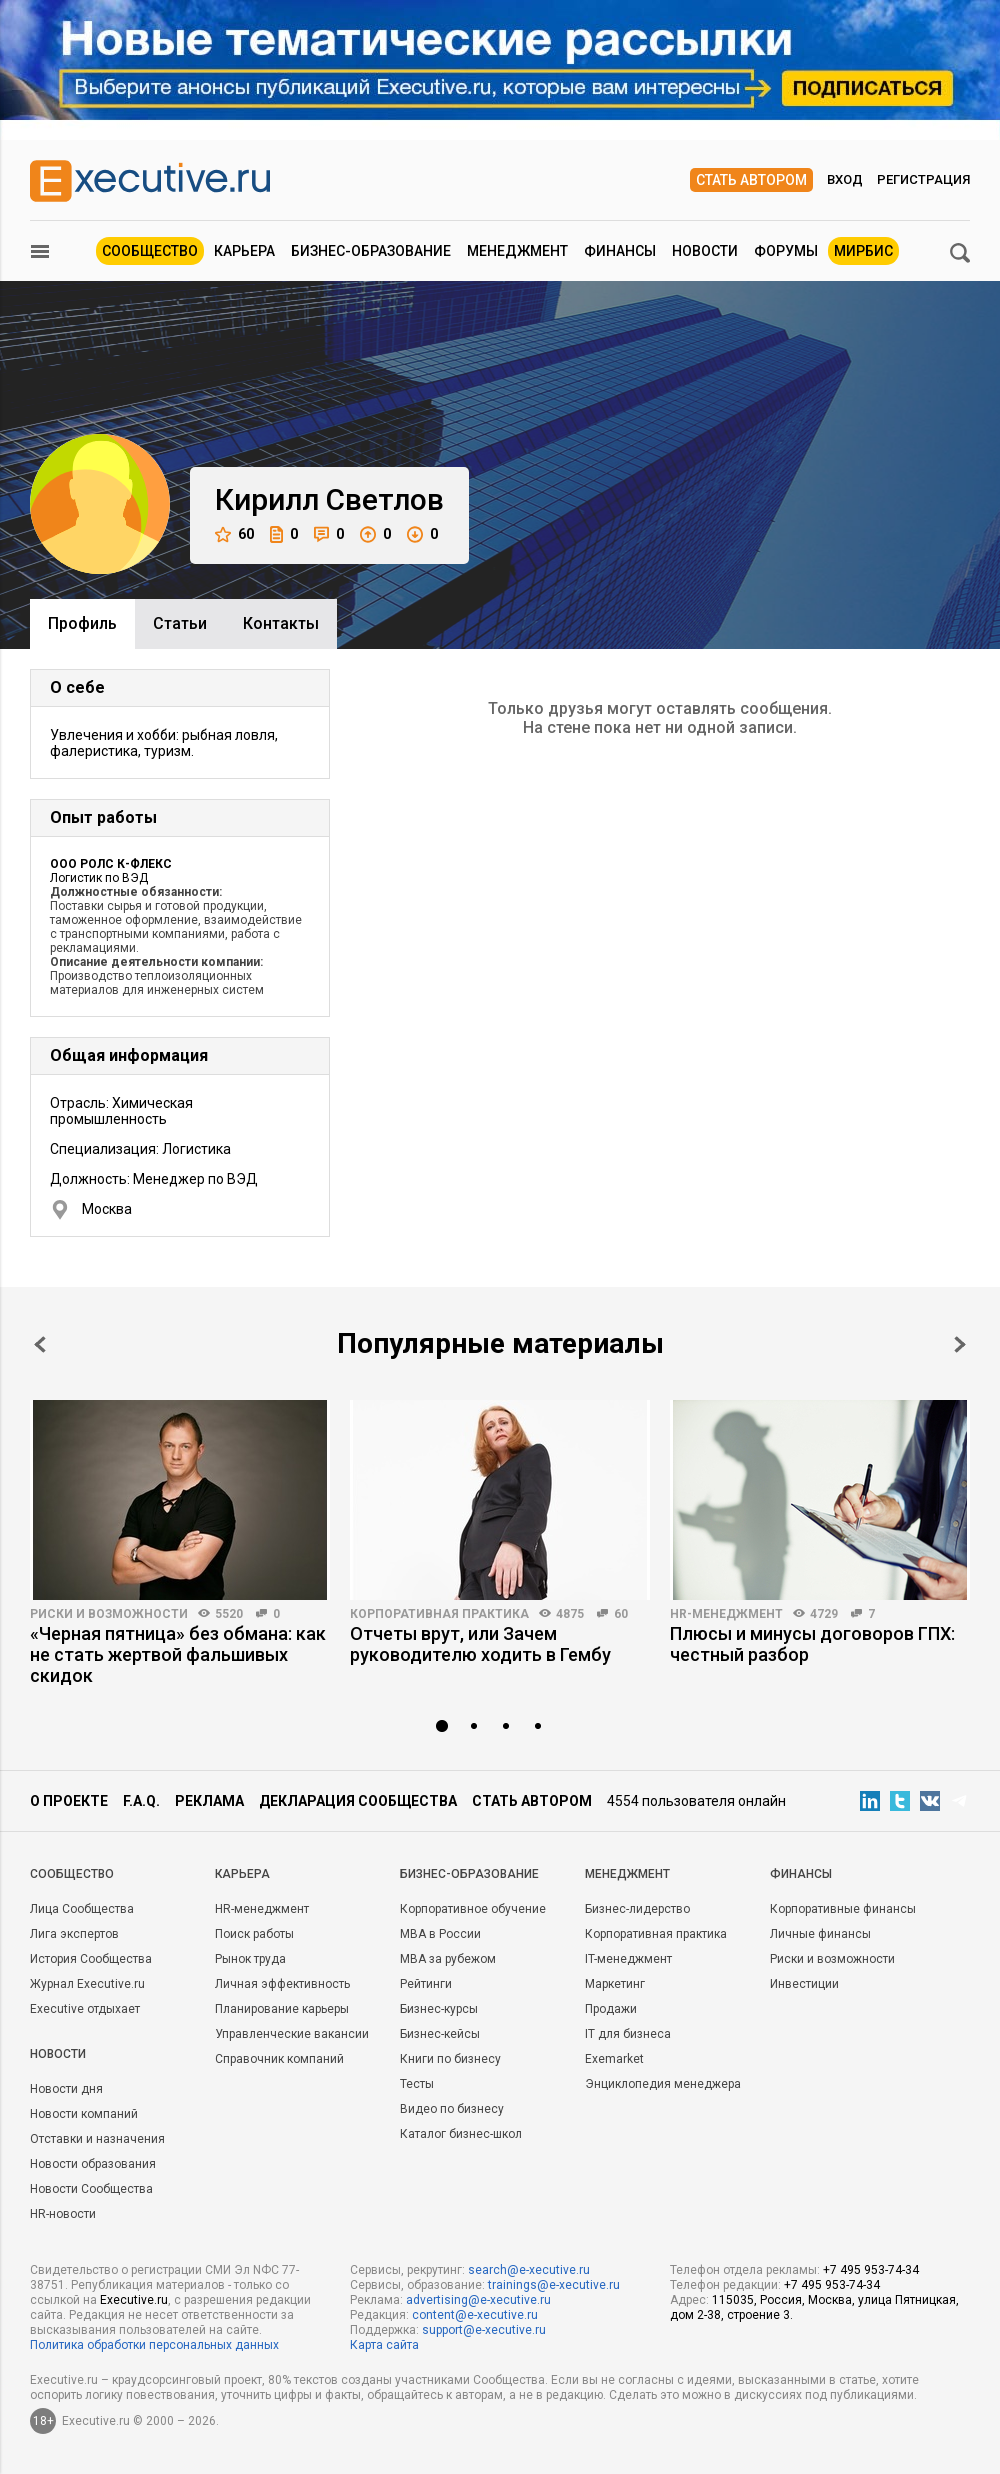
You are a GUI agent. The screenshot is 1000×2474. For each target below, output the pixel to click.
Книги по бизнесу (450, 2059)
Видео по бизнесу (452, 2109)
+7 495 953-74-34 (871, 2270)
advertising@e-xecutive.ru (478, 2300)
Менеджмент (517, 251)
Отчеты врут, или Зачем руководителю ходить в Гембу (480, 1644)
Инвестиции (804, 1984)
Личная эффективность (282, 1984)
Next (960, 1344)
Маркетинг (615, 1984)
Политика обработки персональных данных (154, 2345)
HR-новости (63, 2214)
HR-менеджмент (726, 1614)
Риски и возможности (109, 1614)
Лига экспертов (74, 1934)
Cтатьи (180, 623)
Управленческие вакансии (292, 2034)
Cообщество (72, 1874)
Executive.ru (134, 2300)
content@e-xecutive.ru (475, 2315)
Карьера (244, 251)
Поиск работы (254, 1934)
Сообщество (150, 251)
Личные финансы (820, 1934)
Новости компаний (84, 2114)
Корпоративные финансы (843, 1909)
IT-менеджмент (628, 1959)
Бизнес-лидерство (637, 1909)
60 (234, 534)
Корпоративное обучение (473, 1909)
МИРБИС (863, 251)
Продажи (611, 2009)
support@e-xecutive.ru (484, 2330)
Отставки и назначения (97, 2139)
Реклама (209, 1801)
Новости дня (66, 2089)
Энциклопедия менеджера (663, 2084)
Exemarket (614, 2059)
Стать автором (751, 180)
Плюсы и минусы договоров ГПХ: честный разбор (812, 1644)
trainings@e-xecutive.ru (554, 2285)
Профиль (82, 623)
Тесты (417, 2084)
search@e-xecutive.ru (529, 2270)
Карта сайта (384, 2345)
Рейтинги (426, 1984)
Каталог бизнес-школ (461, 2134)
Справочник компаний (279, 2059)
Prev (40, 1344)
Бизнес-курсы (439, 2009)
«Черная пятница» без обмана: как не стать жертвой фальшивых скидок (178, 1654)
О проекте (69, 1801)
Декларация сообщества (358, 1801)
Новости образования (93, 2164)
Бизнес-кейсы (440, 2034)
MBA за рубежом (448, 1959)
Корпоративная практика (439, 1614)
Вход (845, 179)
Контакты (281, 623)
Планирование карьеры (282, 2009)
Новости (705, 251)
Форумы (786, 251)
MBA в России (440, 1934)
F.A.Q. (141, 1801)
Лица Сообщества (82, 1909)
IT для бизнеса (628, 2034)
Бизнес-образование (371, 251)
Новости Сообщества (91, 2189)
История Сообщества (91, 1959)
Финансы (620, 251)
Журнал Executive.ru (87, 1984)
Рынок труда (250, 1959)
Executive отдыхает (85, 2009)
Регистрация (923, 179)
